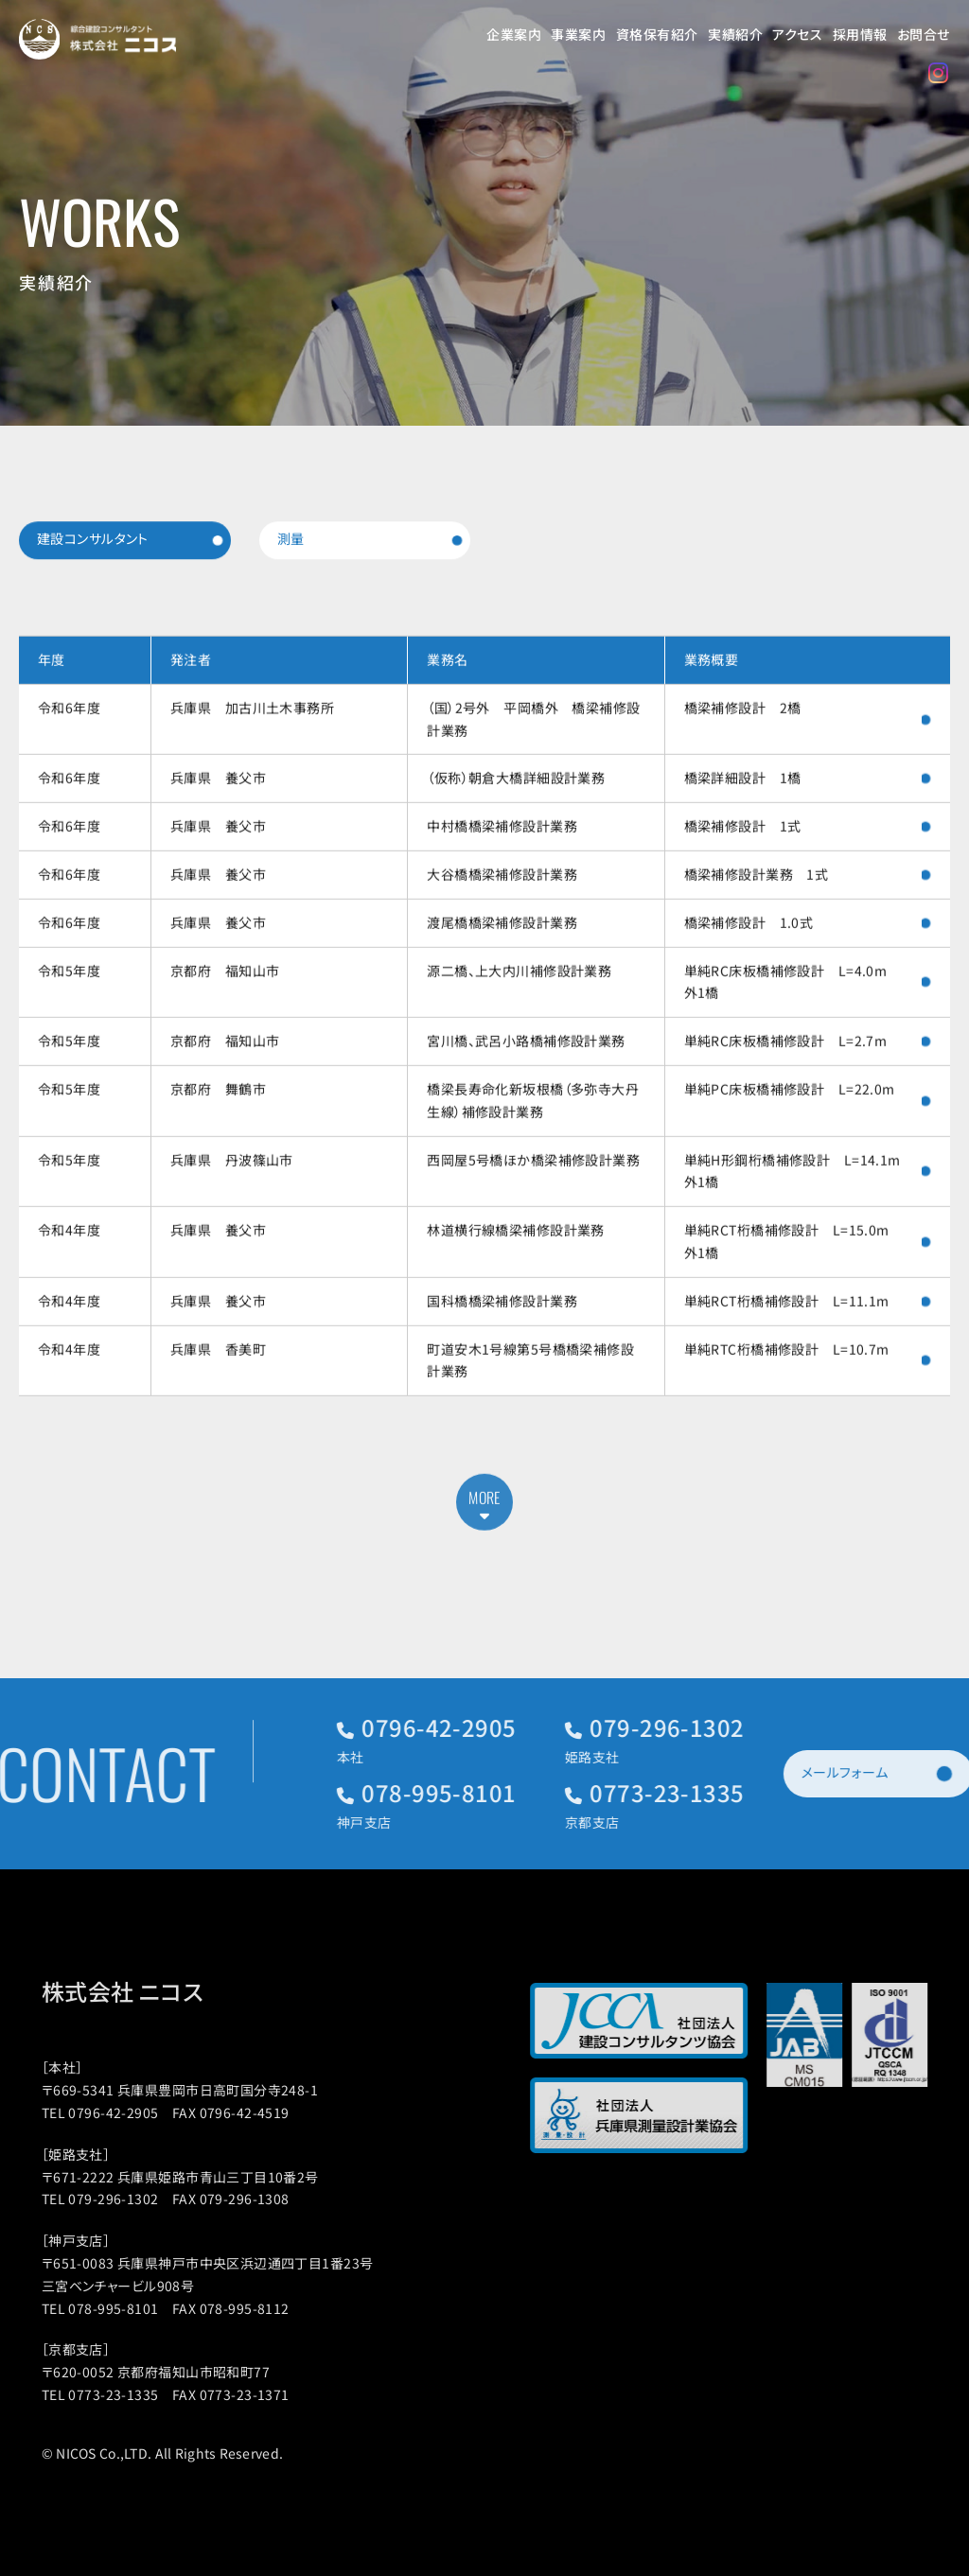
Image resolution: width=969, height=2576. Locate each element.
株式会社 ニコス (150, 1991)
